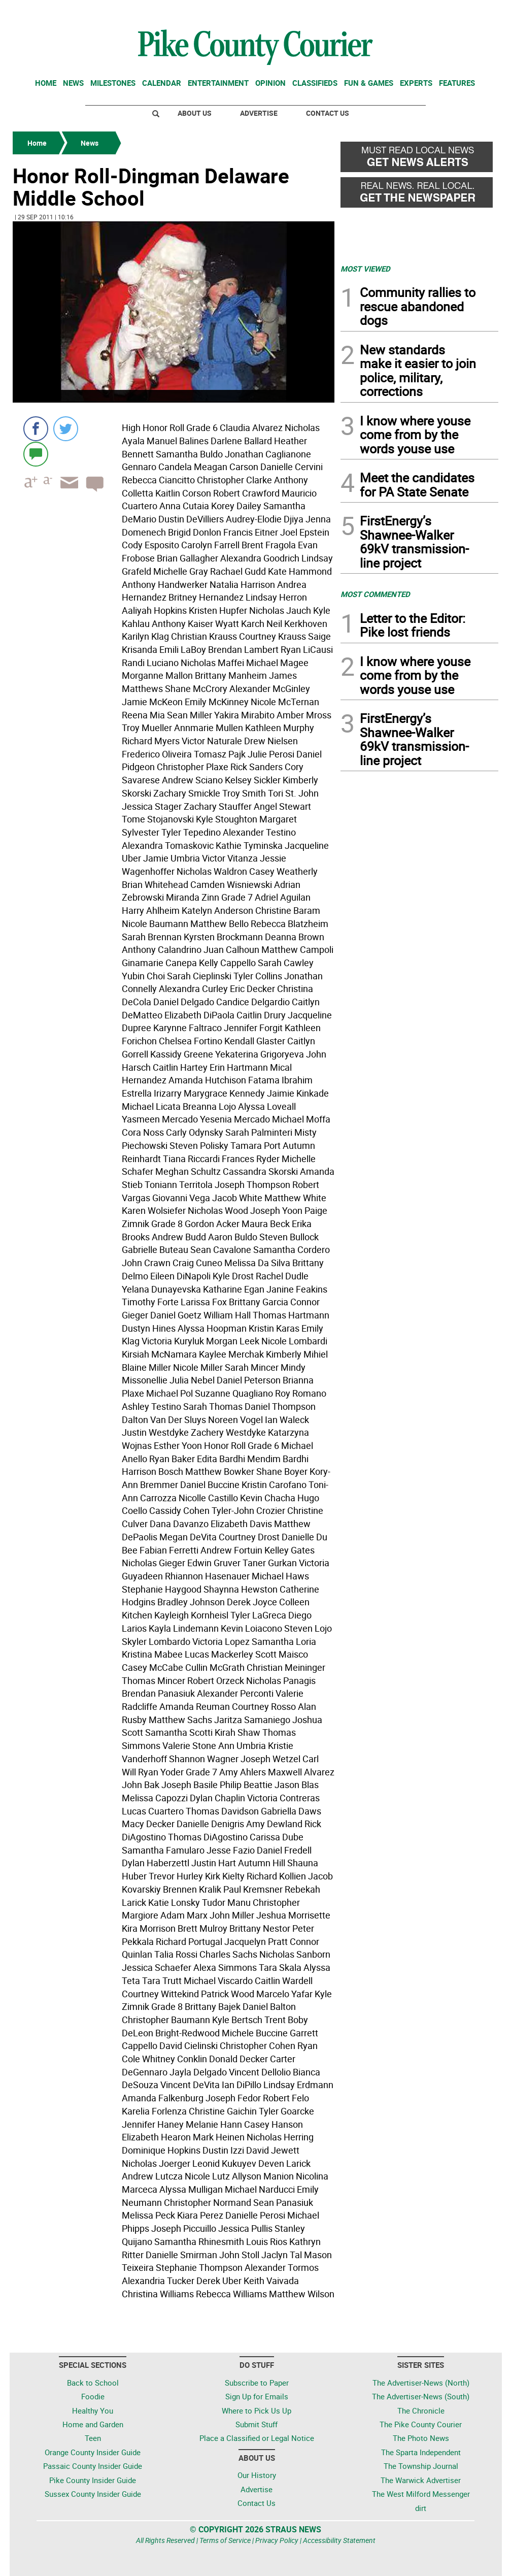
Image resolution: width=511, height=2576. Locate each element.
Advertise (259, 113)
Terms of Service (225, 2540)
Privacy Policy (276, 2540)
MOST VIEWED (365, 268)
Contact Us (327, 113)
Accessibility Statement (339, 2540)
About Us (195, 113)
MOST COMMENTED (375, 594)
